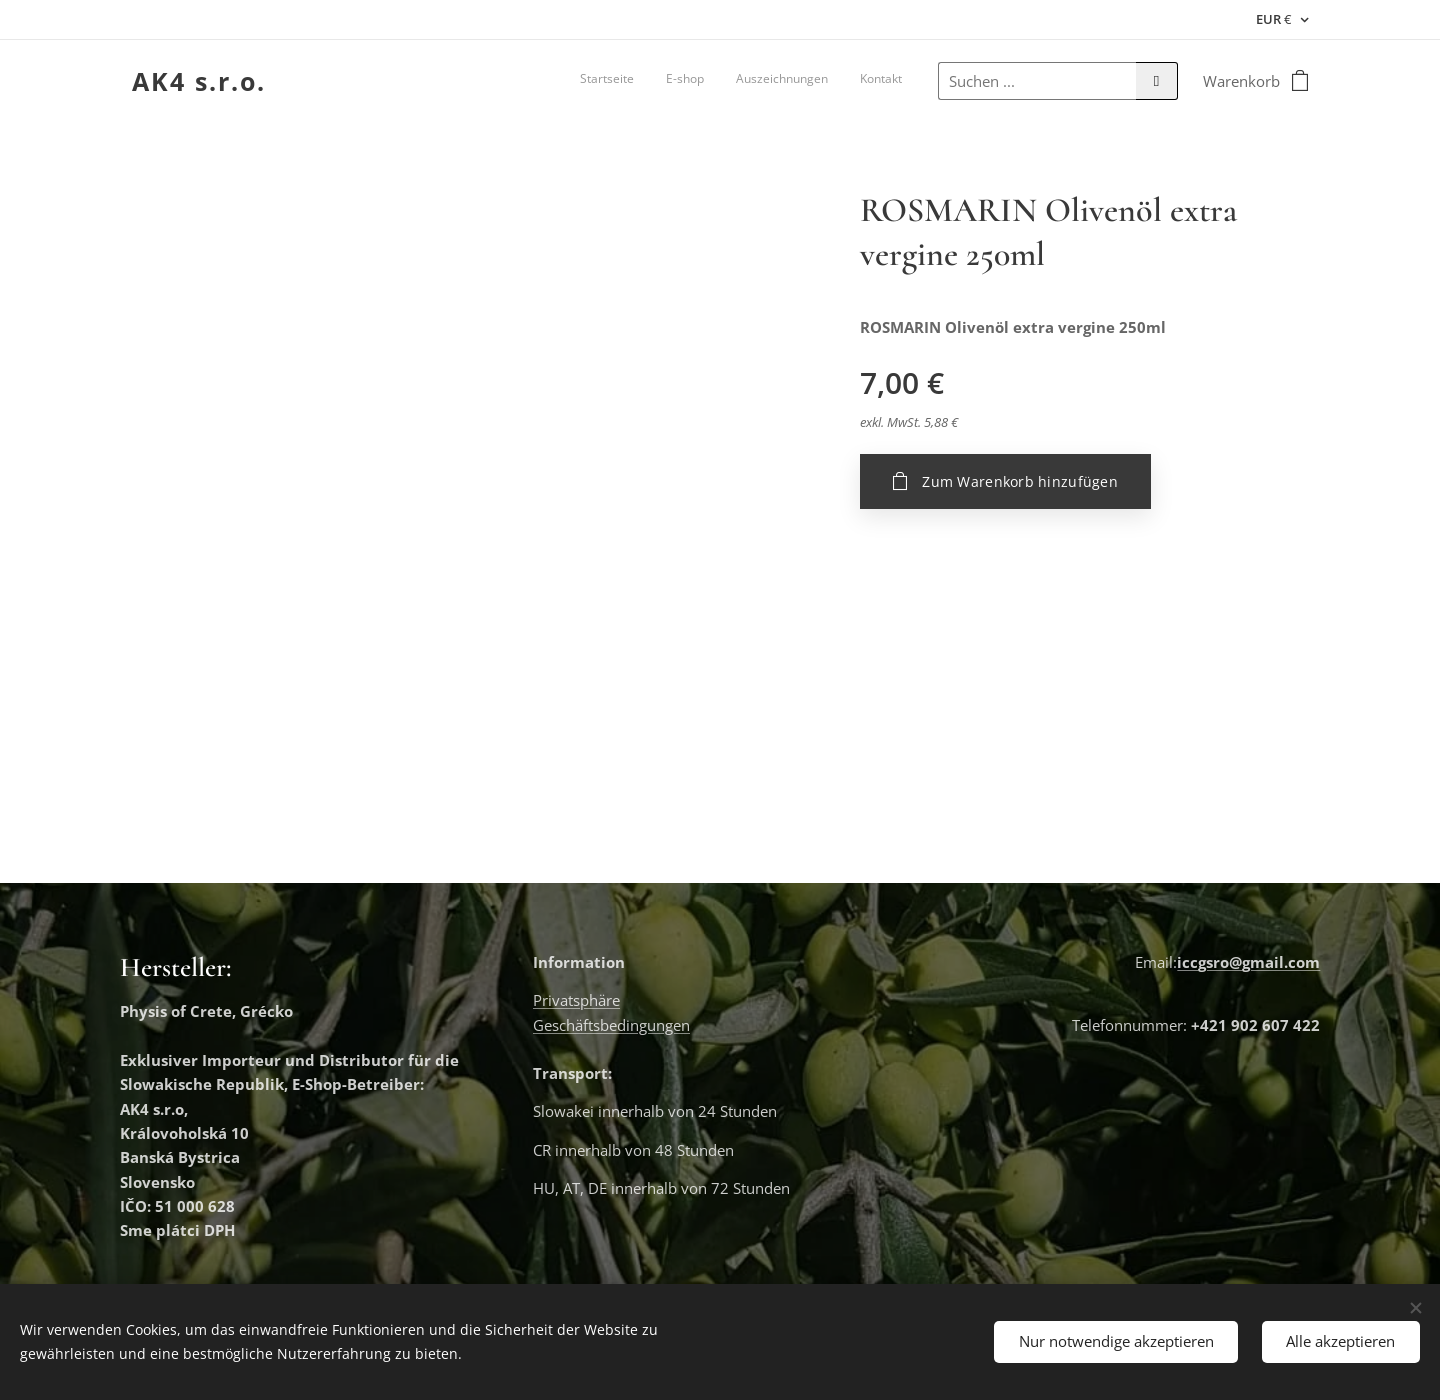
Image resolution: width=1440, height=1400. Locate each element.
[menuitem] (811, 81)
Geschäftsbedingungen (611, 1025)
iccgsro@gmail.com (1248, 962)
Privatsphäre (576, 1001)
